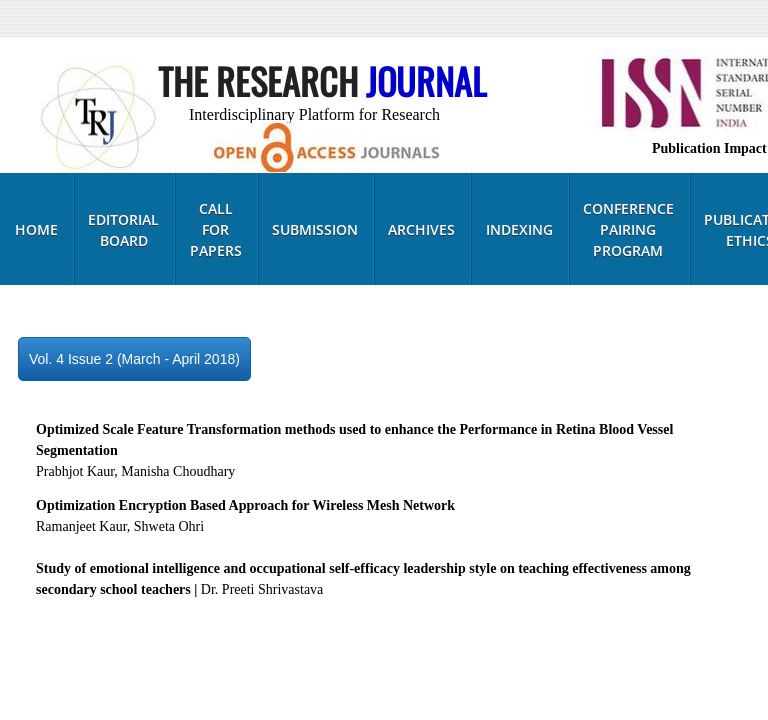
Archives (421, 229)
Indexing (519, 229)
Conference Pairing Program (628, 229)
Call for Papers (216, 229)
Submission (315, 229)
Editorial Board (123, 230)
